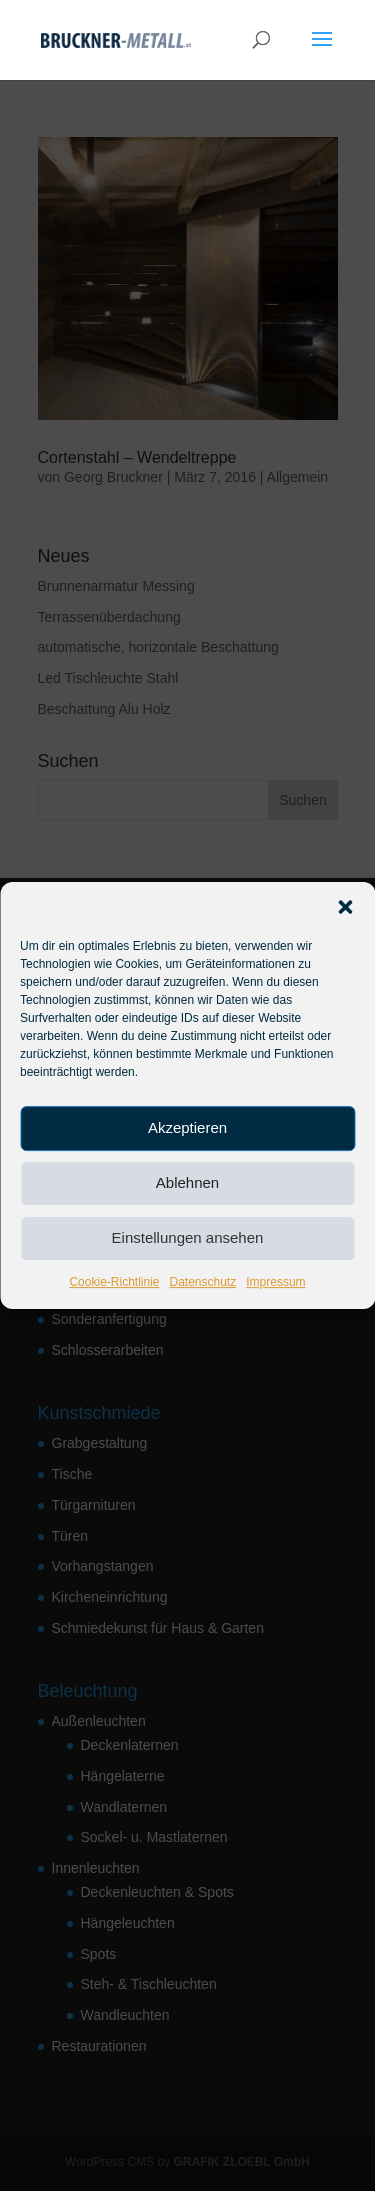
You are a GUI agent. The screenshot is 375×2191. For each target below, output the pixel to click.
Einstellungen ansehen (188, 1237)
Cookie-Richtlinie (114, 1282)
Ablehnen (187, 1182)
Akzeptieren (187, 1127)
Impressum (275, 1282)
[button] (345, 907)
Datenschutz (203, 1282)
